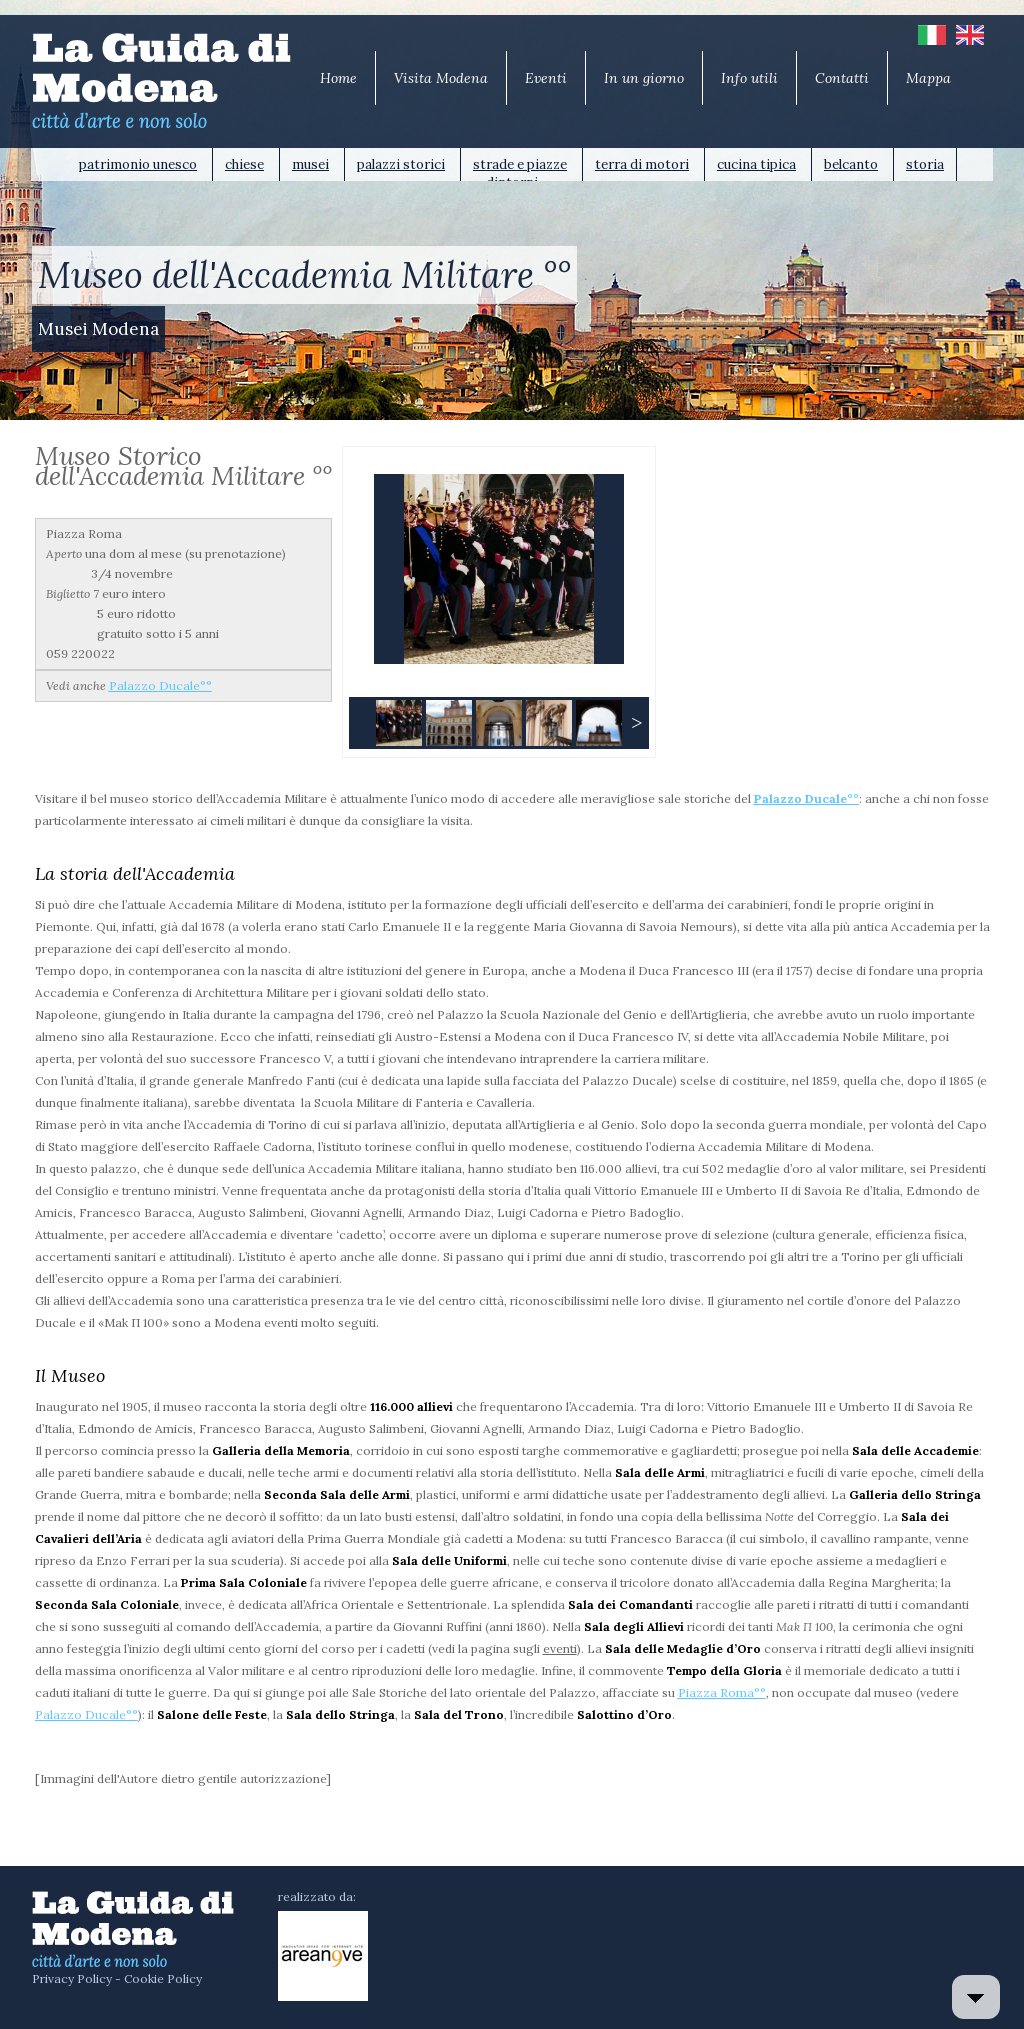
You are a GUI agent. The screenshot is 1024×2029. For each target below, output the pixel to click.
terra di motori (642, 164)
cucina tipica (756, 164)
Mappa (928, 78)
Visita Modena (441, 78)
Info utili (749, 78)
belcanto (851, 164)
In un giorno (644, 78)
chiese (244, 164)
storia (925, 164)
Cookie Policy (163, 1978)
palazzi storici (401, 164)
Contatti (842, 78)
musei (310, 164)
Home (338, 78)
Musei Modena (98, 329)
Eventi (546, 78)
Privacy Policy (72, 1978)
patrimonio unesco (138, 164)
